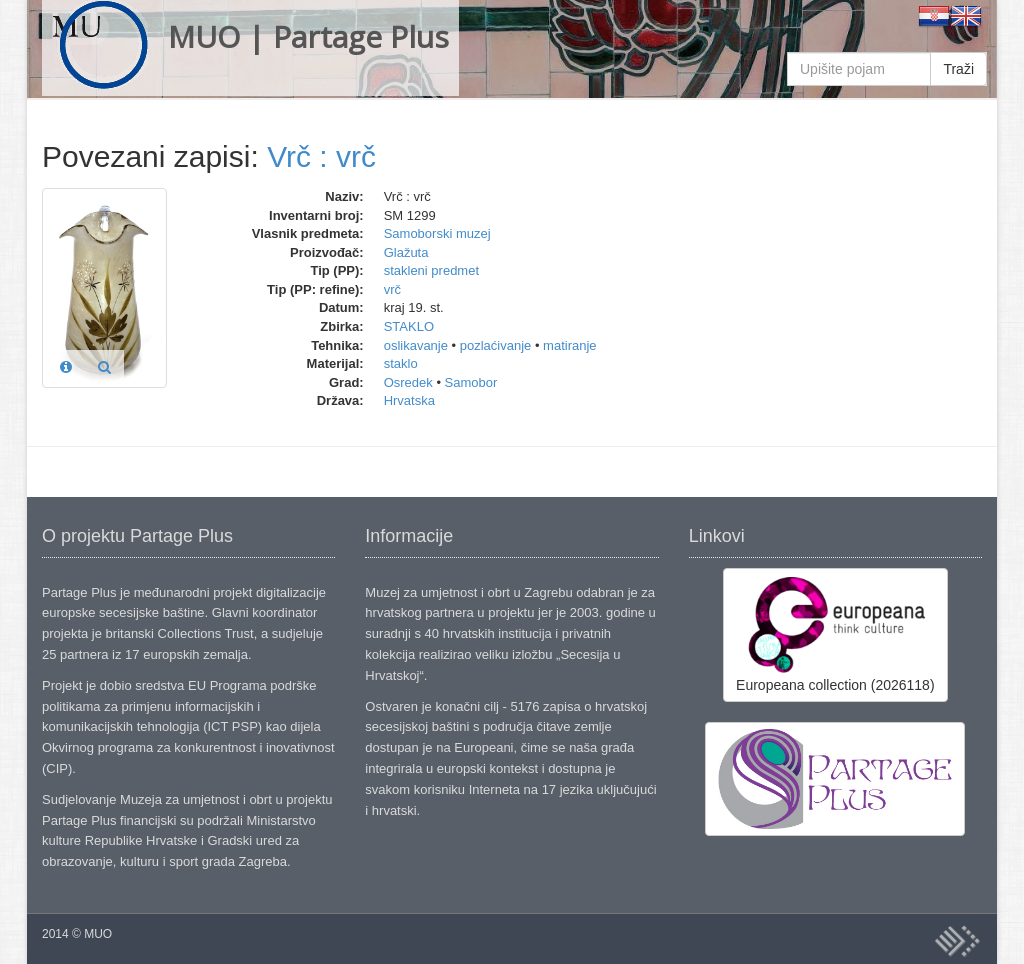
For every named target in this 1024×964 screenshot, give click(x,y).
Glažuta (406, 252)
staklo (401, 363)
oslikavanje (416, 345)
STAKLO (409, 326)
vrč (392, 289)
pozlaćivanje (496, 345)
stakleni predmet (431, 270)
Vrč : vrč (321, 156)
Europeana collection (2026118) (835, 634)
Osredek (408, 382)
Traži (958, 69)
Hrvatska (409, 400)
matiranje (569, 345)
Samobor (471, 382)
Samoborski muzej (437, 233)
